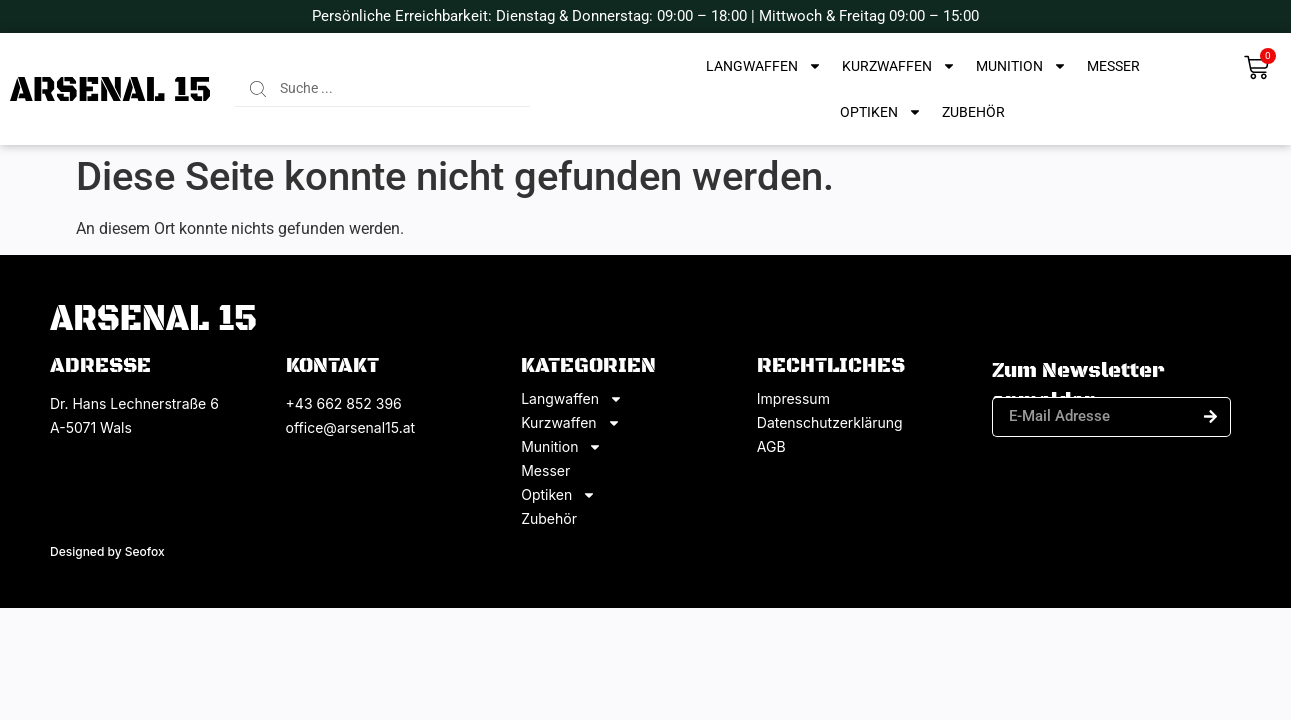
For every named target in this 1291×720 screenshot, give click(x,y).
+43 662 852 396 (344, 403)
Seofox (145, 551)
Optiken (881, 112)
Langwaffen (764, 66)
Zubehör (973, 112)
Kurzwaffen (899, 66)
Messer (1113, 66)
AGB (771, 447)
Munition (1021, 66)
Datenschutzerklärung (830, 423)
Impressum (793, 399)
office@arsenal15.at (351, 427)
